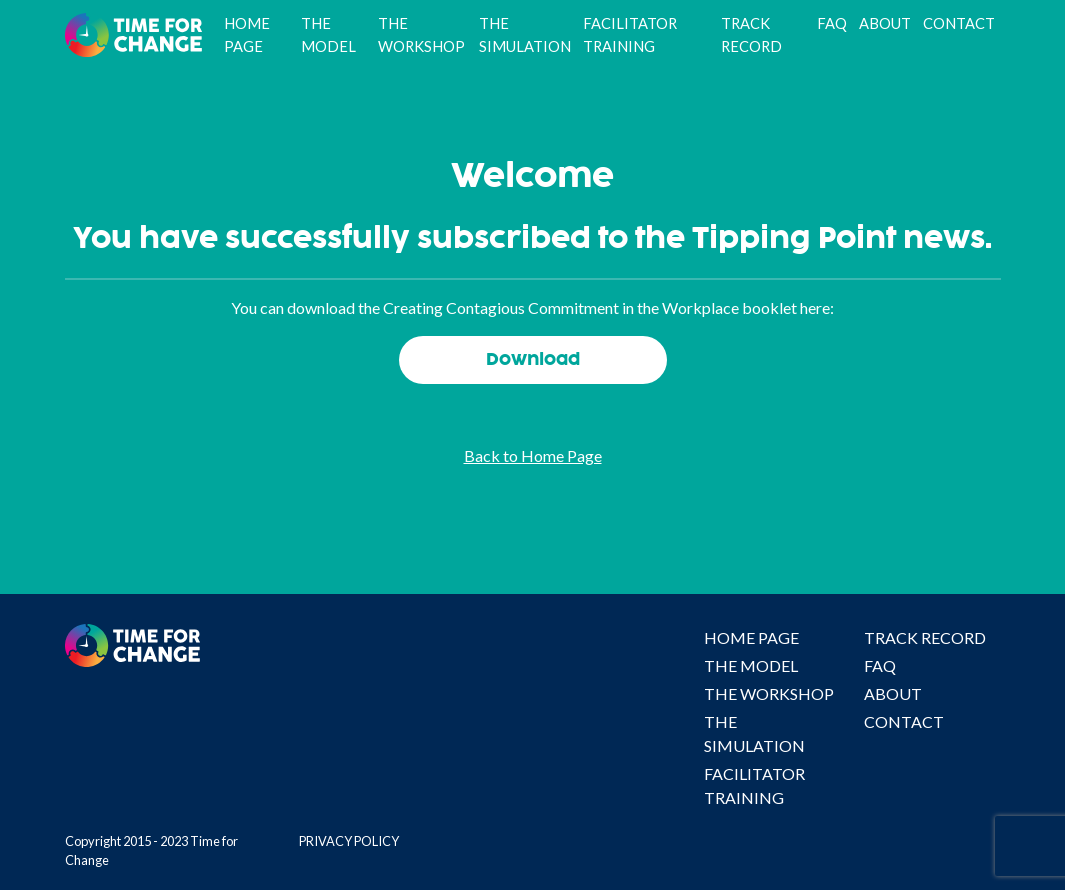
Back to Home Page (533, 455)
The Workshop (421, 34)
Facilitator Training (630, 34)
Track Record (751, 34)
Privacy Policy (349, 841)
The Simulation (525, 34)
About (885, 23)
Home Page (247, 34)
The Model (328, 34)
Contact (959, 23)
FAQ (832, 23)
